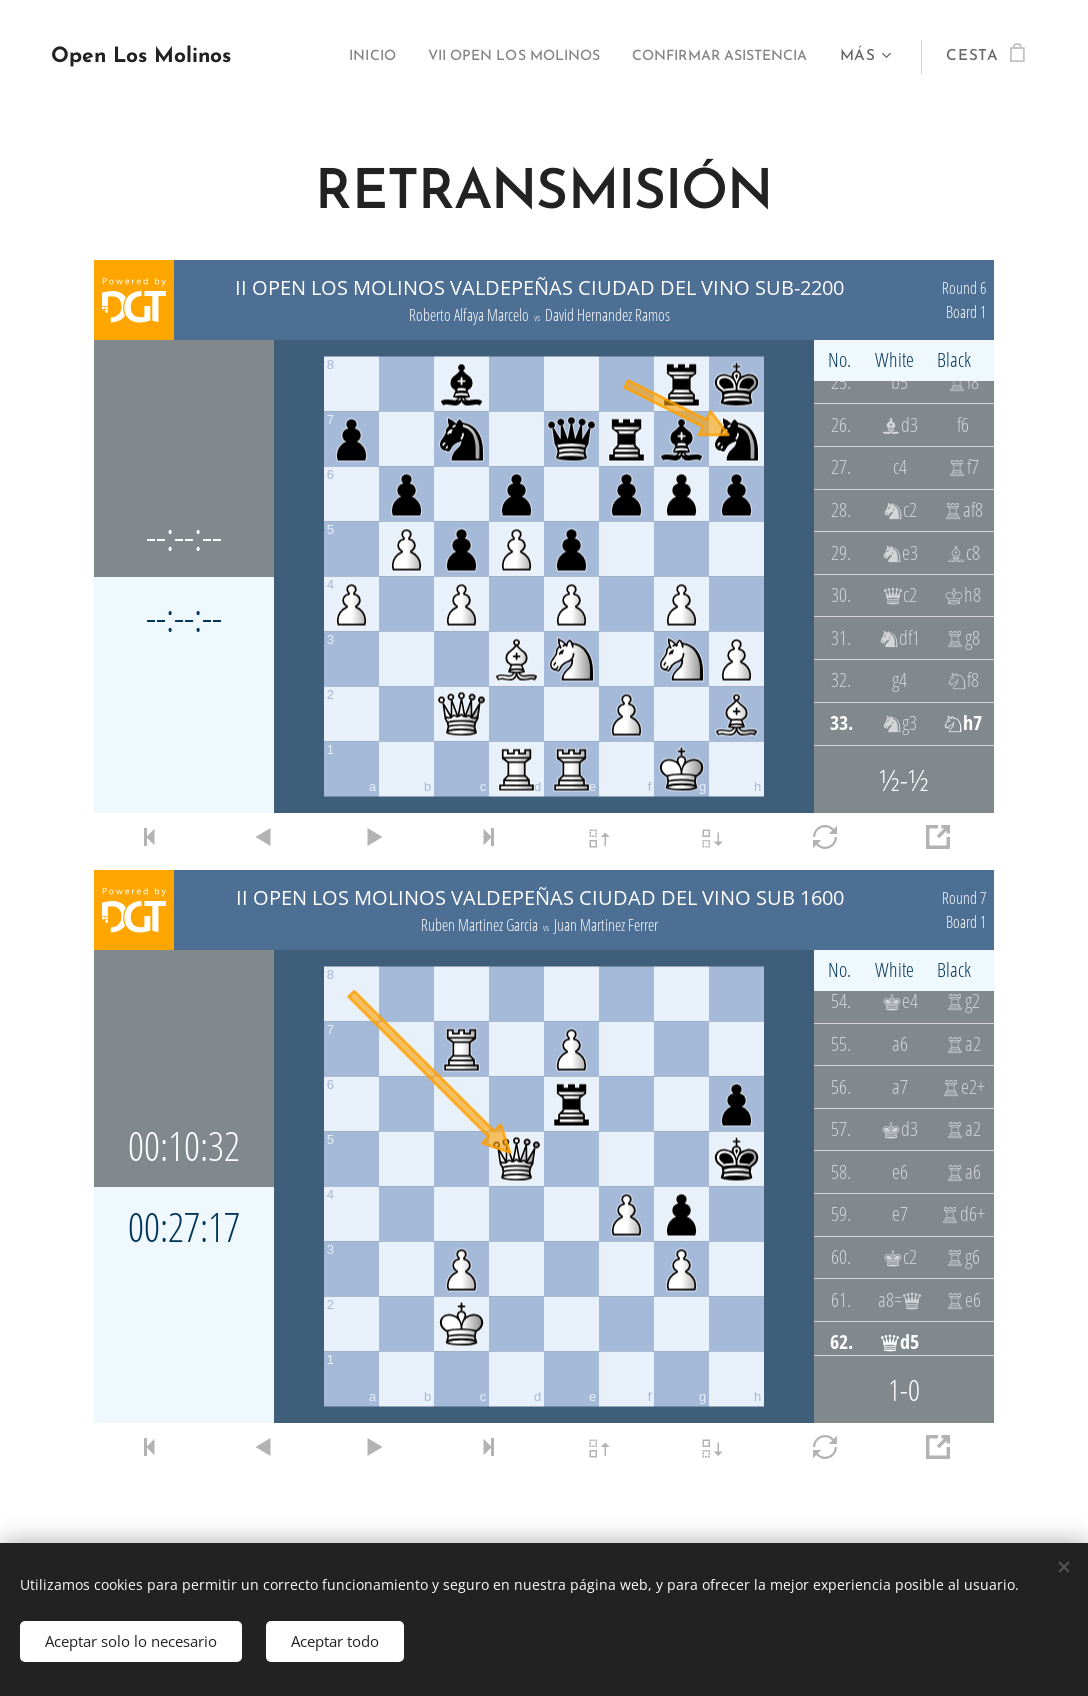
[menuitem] (313, 57)
